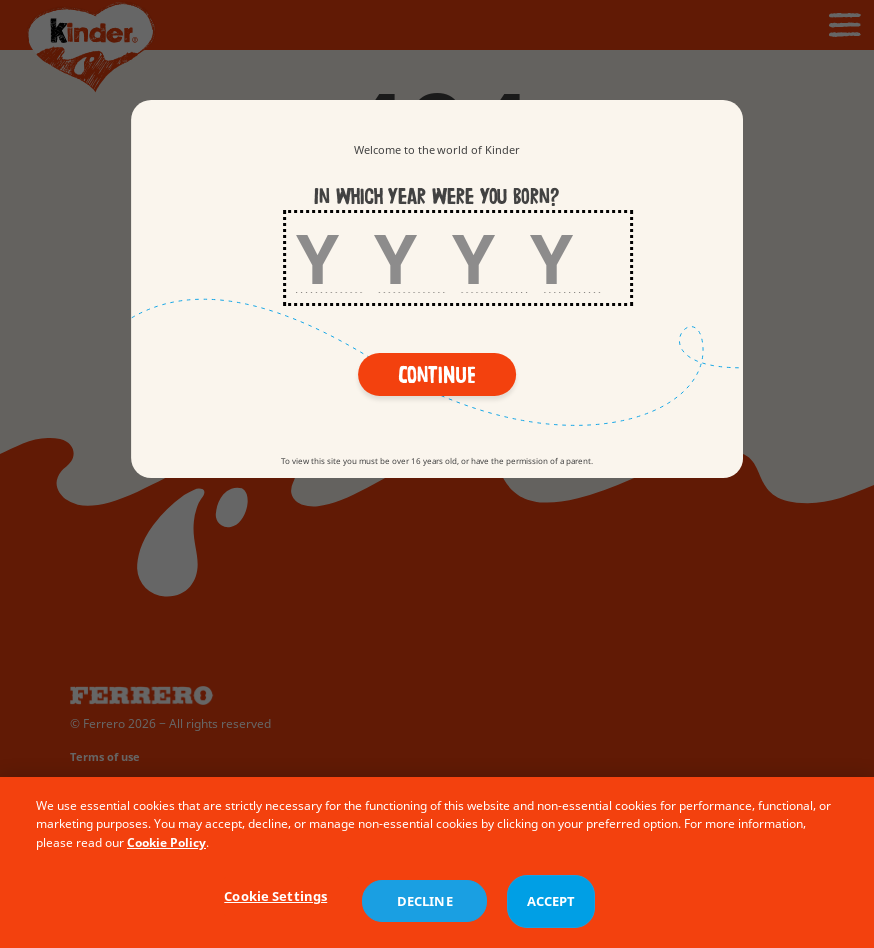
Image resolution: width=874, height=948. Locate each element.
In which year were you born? (437, 197)
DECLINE (425, 912)
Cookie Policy (166, 853)
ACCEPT (551, 912)
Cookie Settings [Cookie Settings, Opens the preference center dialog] (275, 906)
